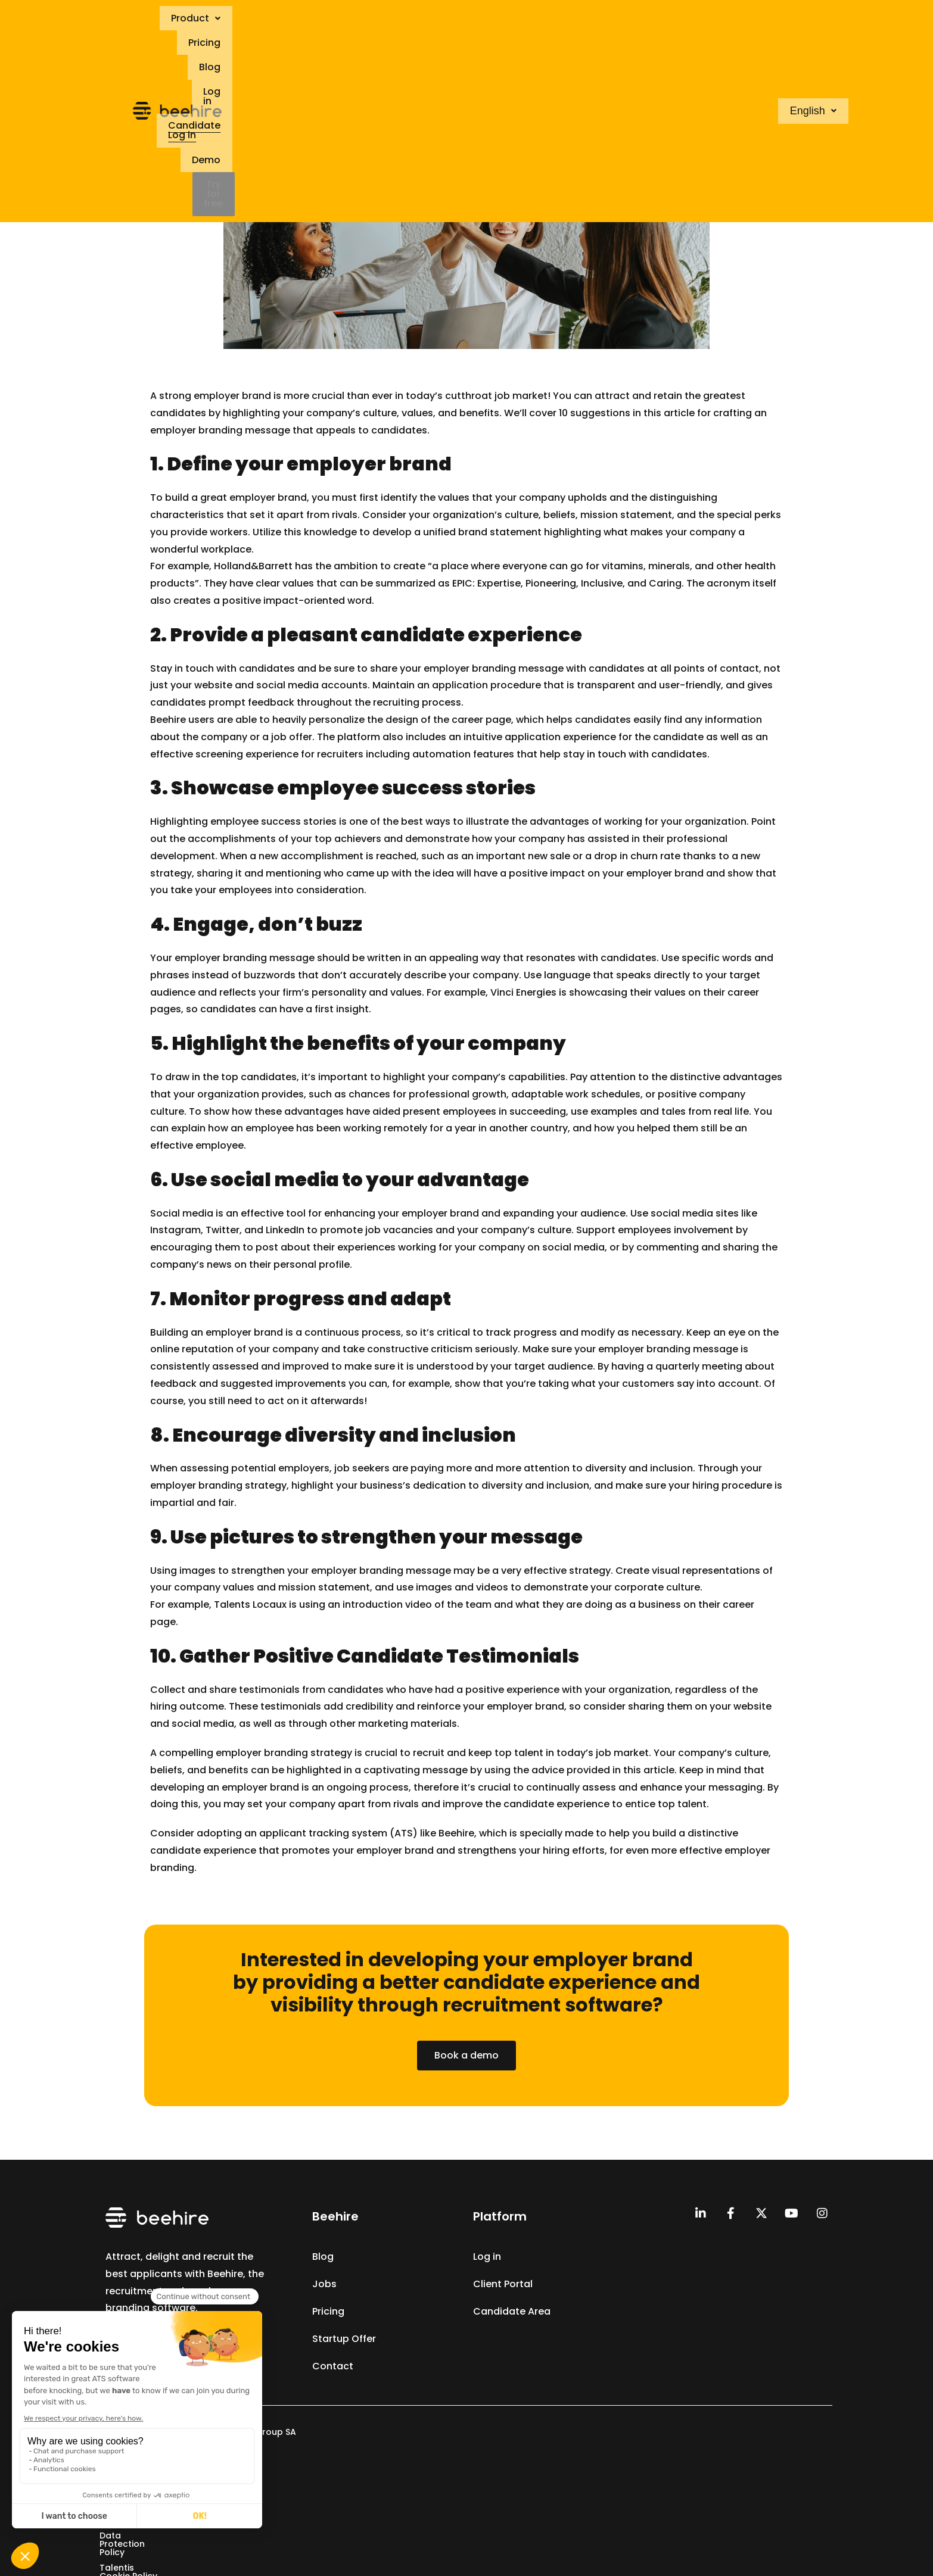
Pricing (426, 20)
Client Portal (503, 2284)
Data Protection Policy (429, 2471)
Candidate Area (512, 2311)
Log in (519, 20)
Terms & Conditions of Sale (303, 2471)
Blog (473, 20)
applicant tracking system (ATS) (338, 1833)
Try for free (731, 20)
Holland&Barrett (253, 566)
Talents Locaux (250, 1604)
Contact (332, 2366)
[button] (365, 20)
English (810, 20)
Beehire (168, 719)
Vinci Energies (523, 992)
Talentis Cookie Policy (542, 2471)
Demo (670, 20)
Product (365, 20)
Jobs (324, 2284)
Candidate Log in (594, 20)
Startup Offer (344, 2339)
